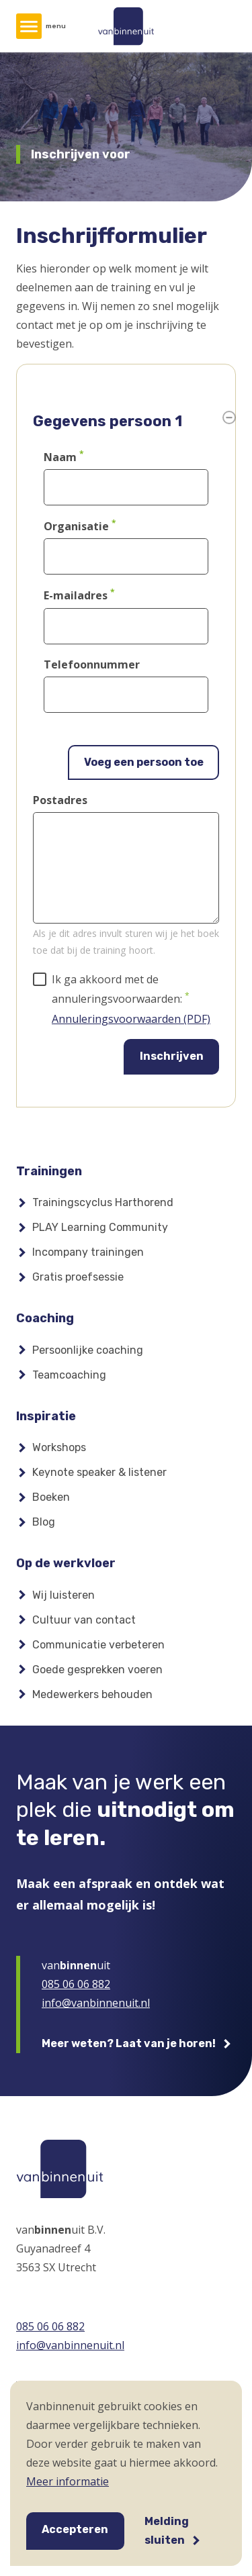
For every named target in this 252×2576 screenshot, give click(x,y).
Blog (43, 1522)
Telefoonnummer (92, 664)
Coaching (45, 1318)
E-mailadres (76, 596)
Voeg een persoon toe (144, 762)
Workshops (59, 1447)
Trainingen (49, 1171)
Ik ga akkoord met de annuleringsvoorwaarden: (117, 989)
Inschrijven (172, 1056)
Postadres (60, 800)
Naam (60, 457)
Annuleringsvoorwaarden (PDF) (131, 1018)
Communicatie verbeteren (98, 1644)
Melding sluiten (166, 2530)
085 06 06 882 (76, 1984)
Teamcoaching (69, 1375)
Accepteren (75, 2529)
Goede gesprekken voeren (97, 1669)
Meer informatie (67, 2481)
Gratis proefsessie (78, 1277)
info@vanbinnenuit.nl (96, 2002)
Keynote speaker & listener (99, 1472)
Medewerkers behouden (92, 1694)
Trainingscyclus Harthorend (102, 1202)
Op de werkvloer (66, 1563)
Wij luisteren (63, 1595)
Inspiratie (46, 1416)
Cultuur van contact (84, 1620)
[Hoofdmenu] (29, 26)
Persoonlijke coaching (87, 1350)
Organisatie (76, 526)
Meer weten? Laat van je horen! (129, 2043)
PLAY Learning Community (100, 1227)
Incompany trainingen (88, 1252)
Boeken (51, 1497)
